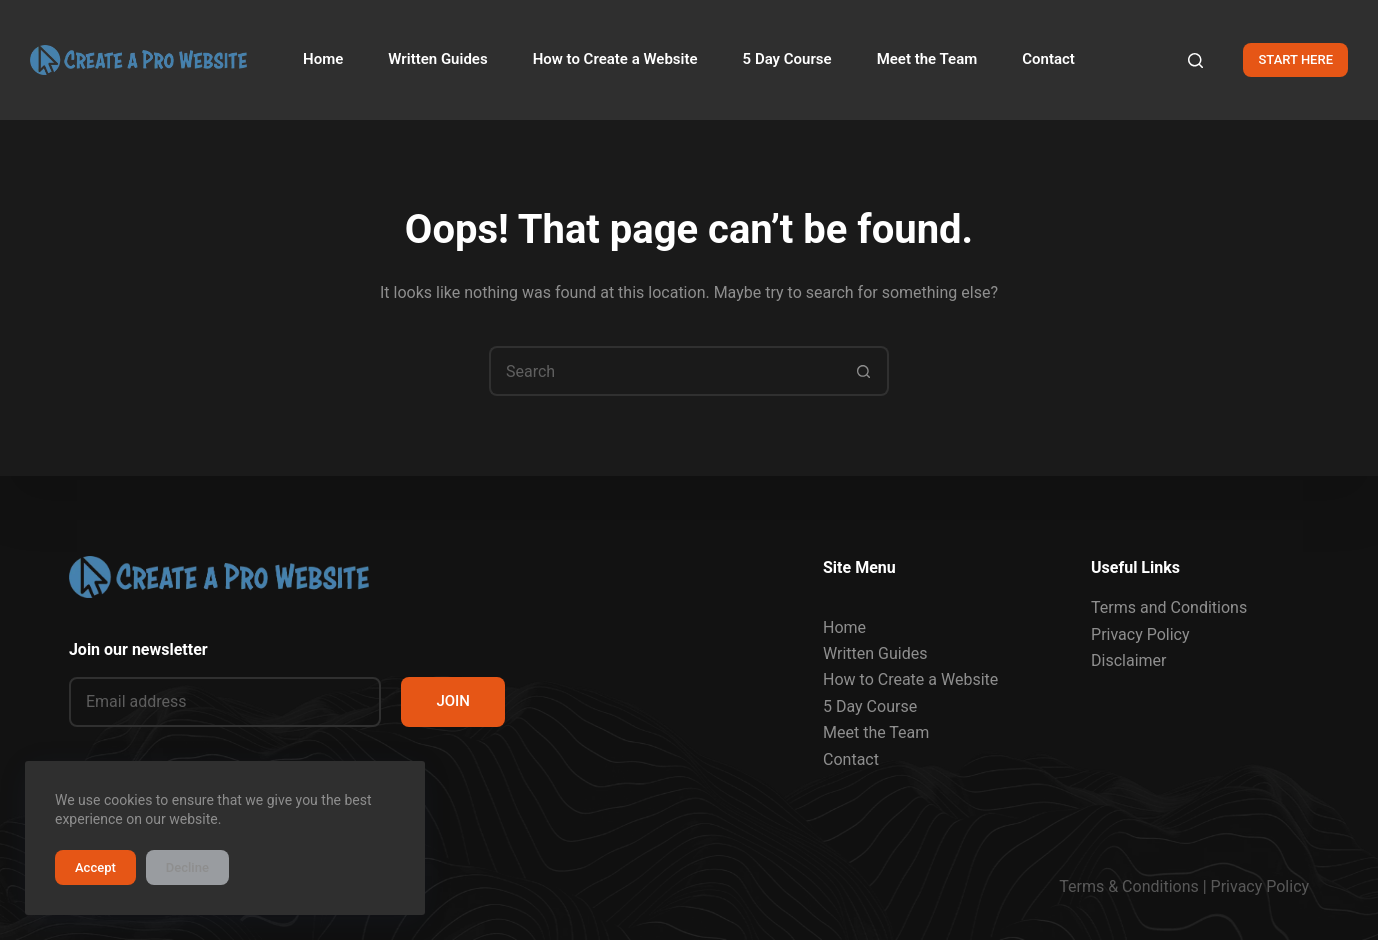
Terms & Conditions (1129, 886)
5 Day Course (870, 706)
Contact (851, 759)
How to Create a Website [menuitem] (615, 59)
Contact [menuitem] (1048, 59)
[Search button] (864, 371)
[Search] (1195, 60)
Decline (187, 867)
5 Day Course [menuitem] (787, 59)
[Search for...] (664, 371)
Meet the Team (876, 732)
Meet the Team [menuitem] (927, 59)
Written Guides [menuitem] (437, 59)
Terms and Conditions (1169, 607)
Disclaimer (1128, 660)
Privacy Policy (1140, 634)
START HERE (1295, 59)
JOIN (453, 701)
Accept (95, 867)
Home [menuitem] (323, 59)
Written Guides (875, 653)
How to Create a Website (910, 679)
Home (844, 627)
